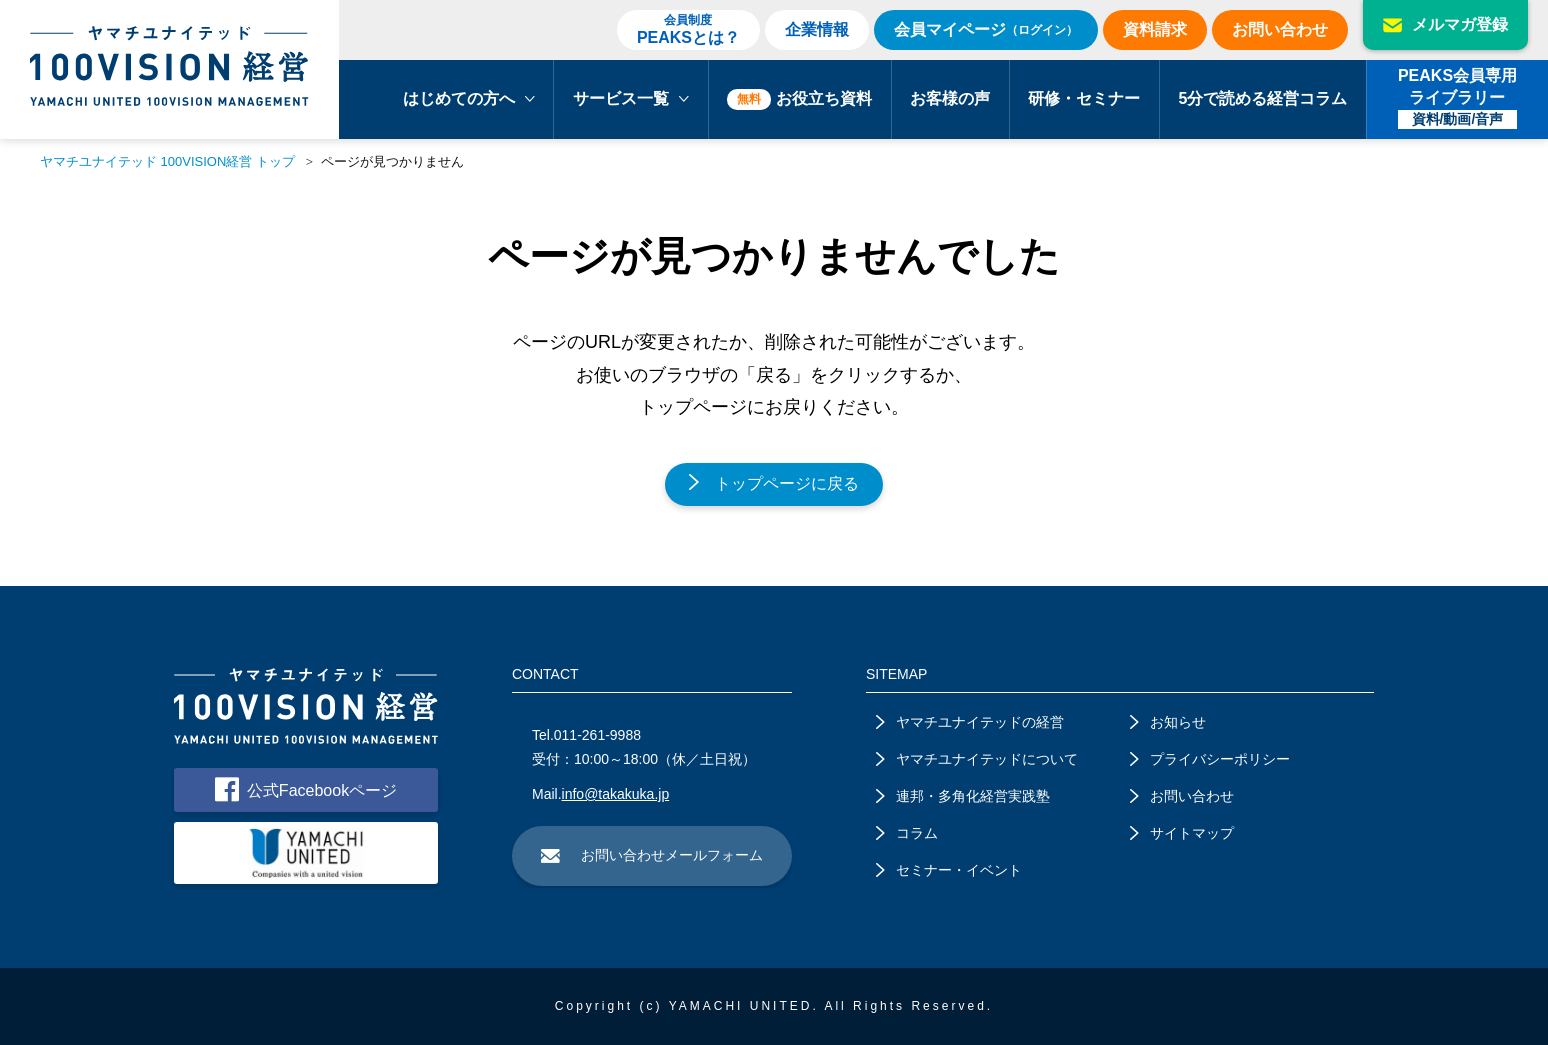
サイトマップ (1182, 833)
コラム (907, 833)
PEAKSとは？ (688, 29)
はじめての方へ (469, 98)
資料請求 (1155, 29)
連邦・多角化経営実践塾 (963, 796)
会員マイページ (986, 29)
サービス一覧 (631, 98)
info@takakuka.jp (616, 794)
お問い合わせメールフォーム (652, 855)
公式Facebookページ (306, 789)
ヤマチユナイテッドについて (977, 759)
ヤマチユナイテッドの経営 (970, 722)
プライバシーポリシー (1210, 759)
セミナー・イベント (949, 870)
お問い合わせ (1280, 29)
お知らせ (1168, 722)
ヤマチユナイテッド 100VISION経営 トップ (167, 161)
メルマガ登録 (1445, 24)
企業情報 (817, 29)
